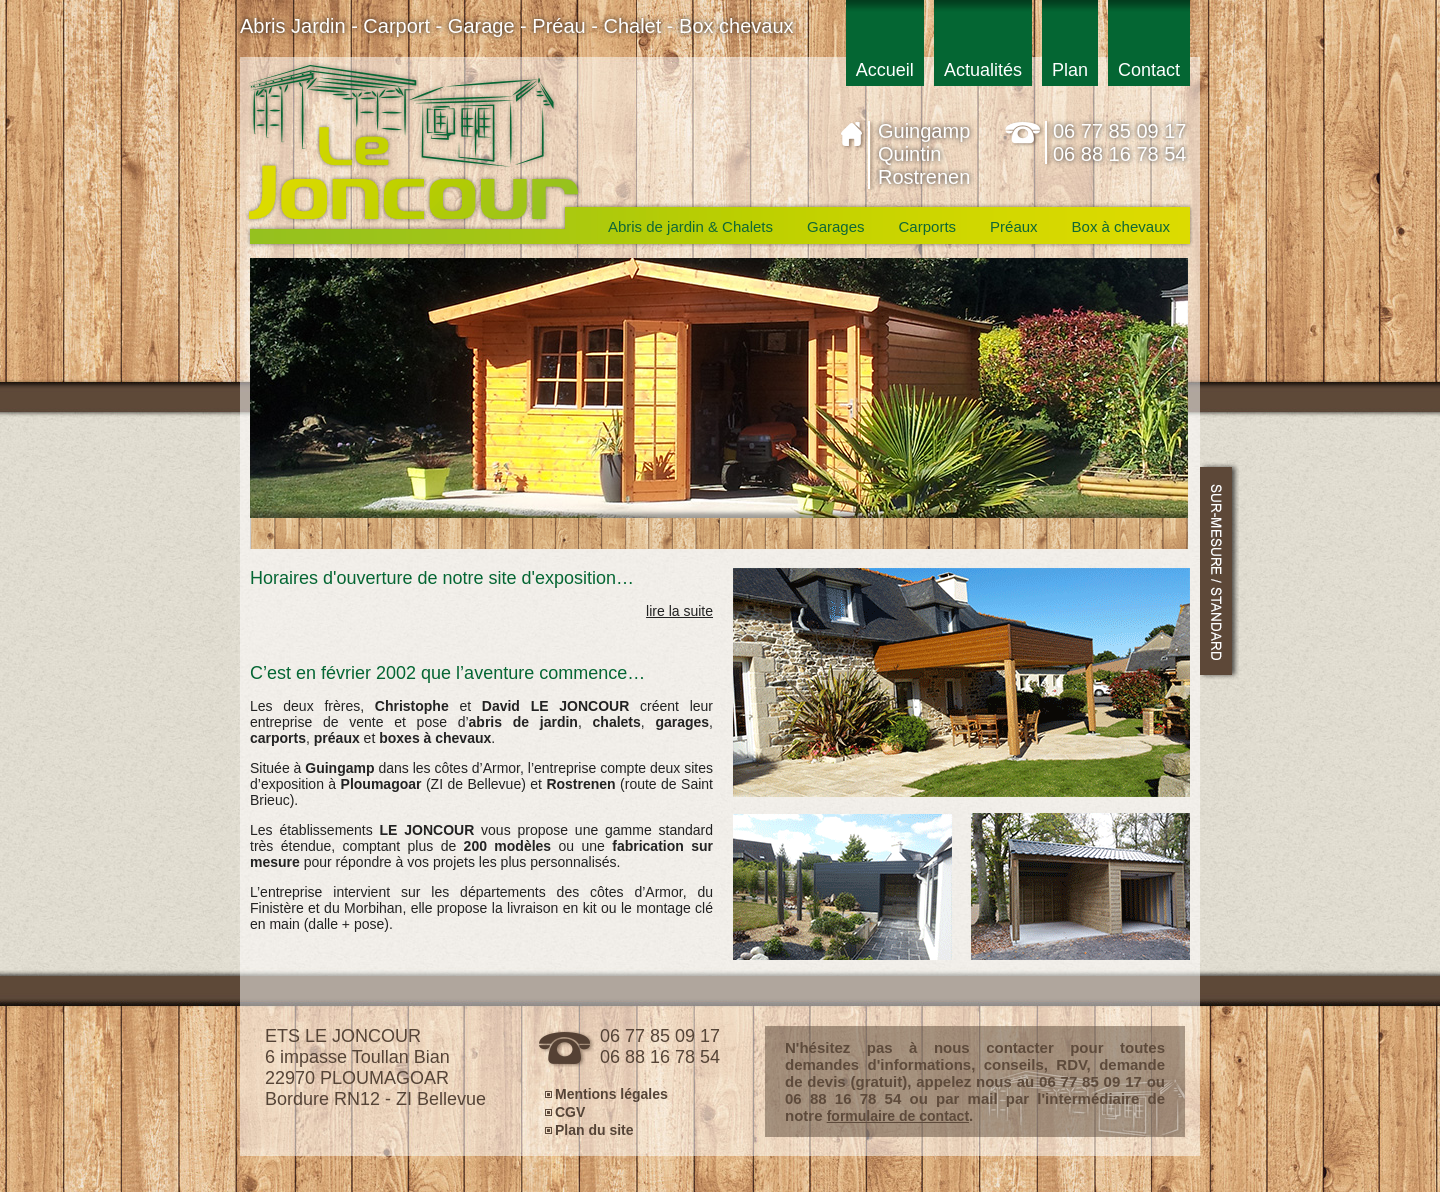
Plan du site (594, 1129)
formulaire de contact (898, 1116)
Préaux (1014, 226)
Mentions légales (611, 1093)
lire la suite (679, 611)
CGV (570, 1111)
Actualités (983, 70)
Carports (928, 226)
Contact (1149, 70)
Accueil (885, 70)
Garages (836, 226)
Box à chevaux (1121, 226)
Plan (1070, 70)
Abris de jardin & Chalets (690, 226)
